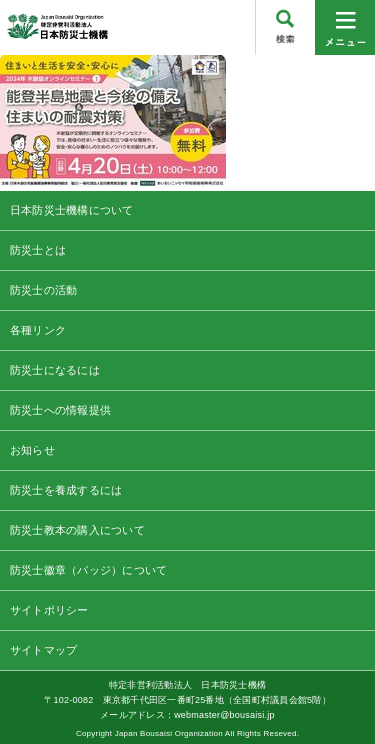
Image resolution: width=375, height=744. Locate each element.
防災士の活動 (43, 290)
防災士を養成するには (66, 490)
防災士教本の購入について (77, 530)
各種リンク (38, 330)
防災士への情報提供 (60, 410)
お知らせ (32, 450)
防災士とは (38, 250)
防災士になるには (55, 370)
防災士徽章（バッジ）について (88, 570)
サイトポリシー (49, 610)
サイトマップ (43, 650)
